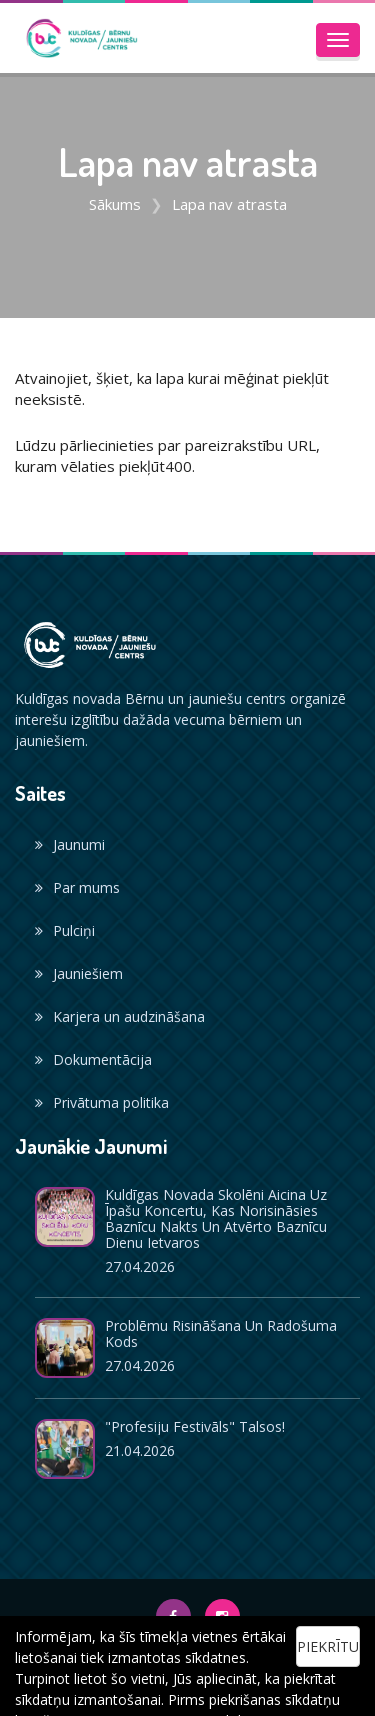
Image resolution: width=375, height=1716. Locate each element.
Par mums (77, 887)
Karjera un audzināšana (120, 1016)
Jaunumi (70, 844)
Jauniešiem (79, 973)
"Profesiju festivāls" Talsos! (195, 1426)
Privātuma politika (102, 1102)
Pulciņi (65, 930)
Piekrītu (328, 1646)
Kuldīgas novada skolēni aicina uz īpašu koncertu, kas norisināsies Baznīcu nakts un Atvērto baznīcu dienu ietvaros (216, 1218)
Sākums (115, 204)
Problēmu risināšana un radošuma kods (221, 1333)
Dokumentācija (93, 1059)
